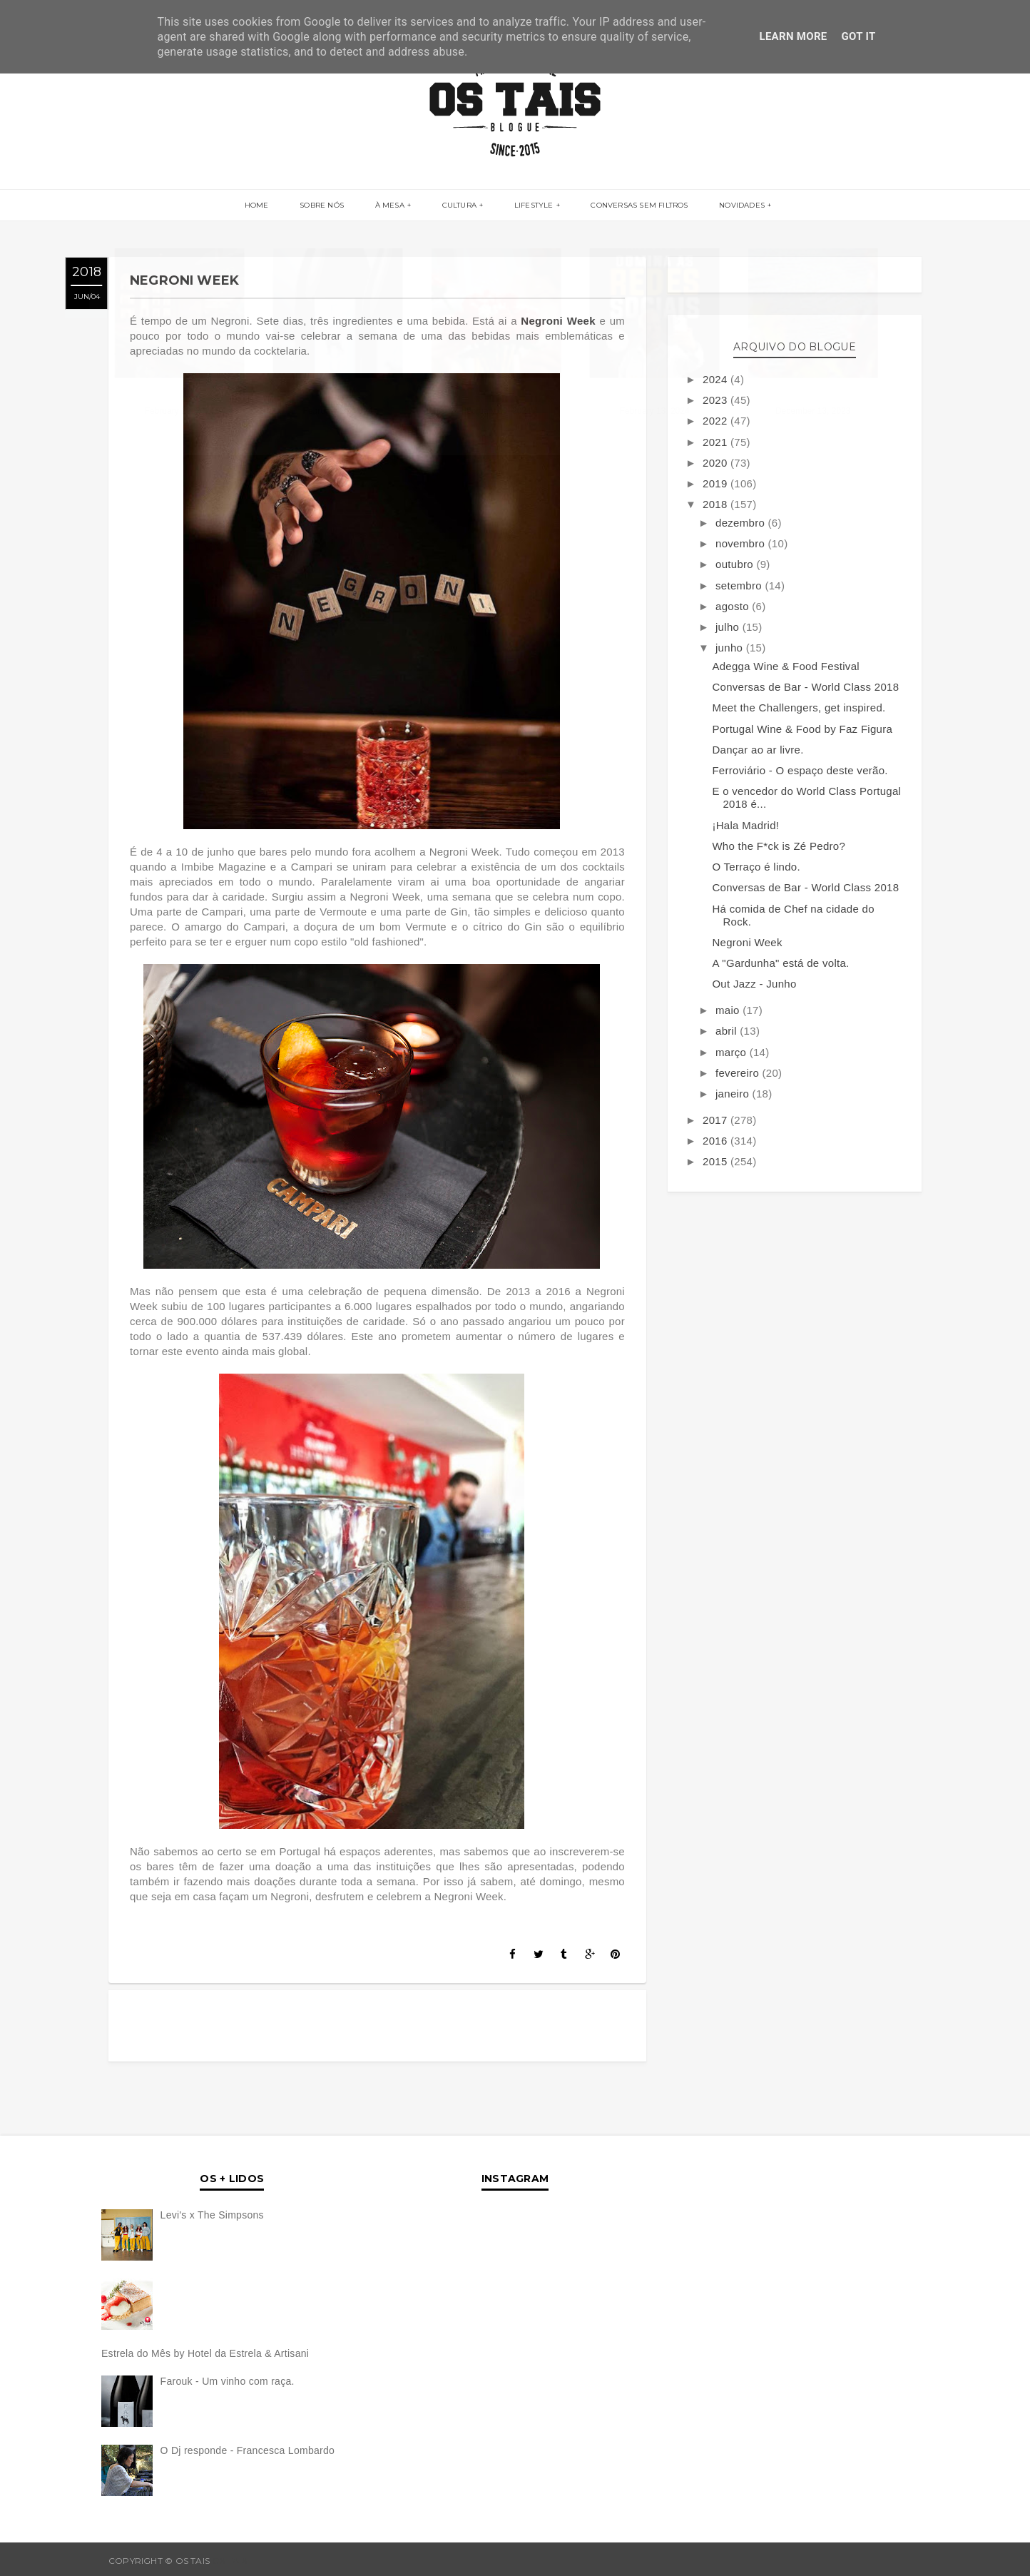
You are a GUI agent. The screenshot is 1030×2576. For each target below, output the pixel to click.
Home (264, 206)
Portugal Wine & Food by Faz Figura (802, 729)
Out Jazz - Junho (754, 984)
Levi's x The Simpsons (212, 2215)
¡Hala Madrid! (745, 825)
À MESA (392, 206)
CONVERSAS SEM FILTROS (634, 206)
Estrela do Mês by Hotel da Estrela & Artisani (205, 2353)
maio (729, 1010)
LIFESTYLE (531, 206)
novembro (741, 543)
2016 (716, 1141)
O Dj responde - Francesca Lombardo (247, 2450)
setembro (740, 585)
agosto (733, 606)
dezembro (741, 523)
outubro (735, 564)
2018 (716, 504)
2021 (716, 442)
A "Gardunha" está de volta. (780, 963)
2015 (716, 1161)
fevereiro (739, 1073)
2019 (716, 483)
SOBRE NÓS (327, 206)
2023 (716, 400)
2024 (716, 379)
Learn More (793, 36)
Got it (859, 36)
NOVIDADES (735, 206)
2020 (716, 463)
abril (727, 1031)
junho (730, 648)
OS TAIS (229, 2560)
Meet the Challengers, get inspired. (798, 707)
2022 (716, 421)
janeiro (734, 1093)
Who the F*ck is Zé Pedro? (778, 846)
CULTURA (459, 206)
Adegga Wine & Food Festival (786, 666)
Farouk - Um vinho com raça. (227, 2381)
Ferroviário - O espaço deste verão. (799, 770)
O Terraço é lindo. (756, 867)
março (732, 1052)
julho (729, 627)
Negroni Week (560, 321)
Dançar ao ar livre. (757, 750)
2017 (716, 1120)
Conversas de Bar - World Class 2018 (805, 687)
